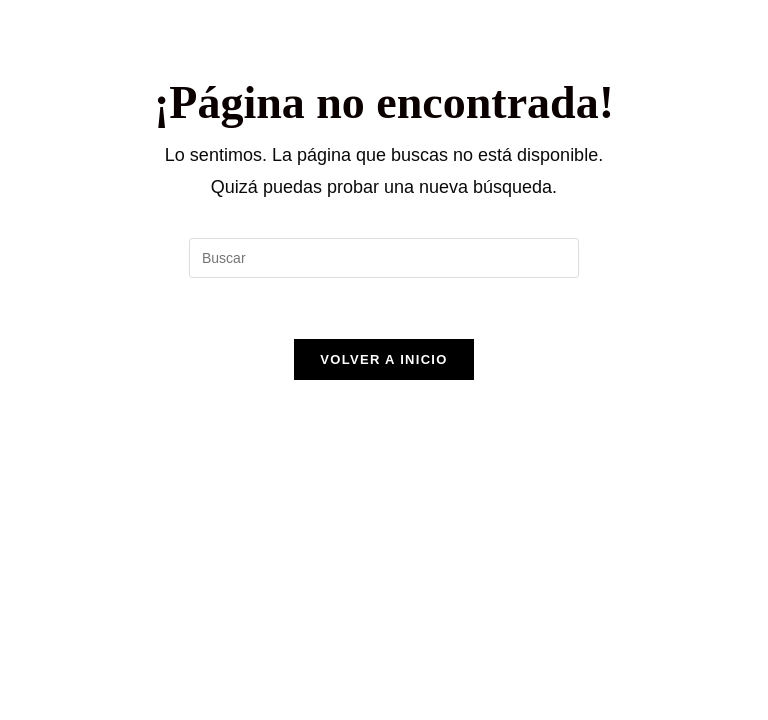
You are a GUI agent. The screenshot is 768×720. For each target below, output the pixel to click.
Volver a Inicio (383, 359)
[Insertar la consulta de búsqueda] (384, 258)
